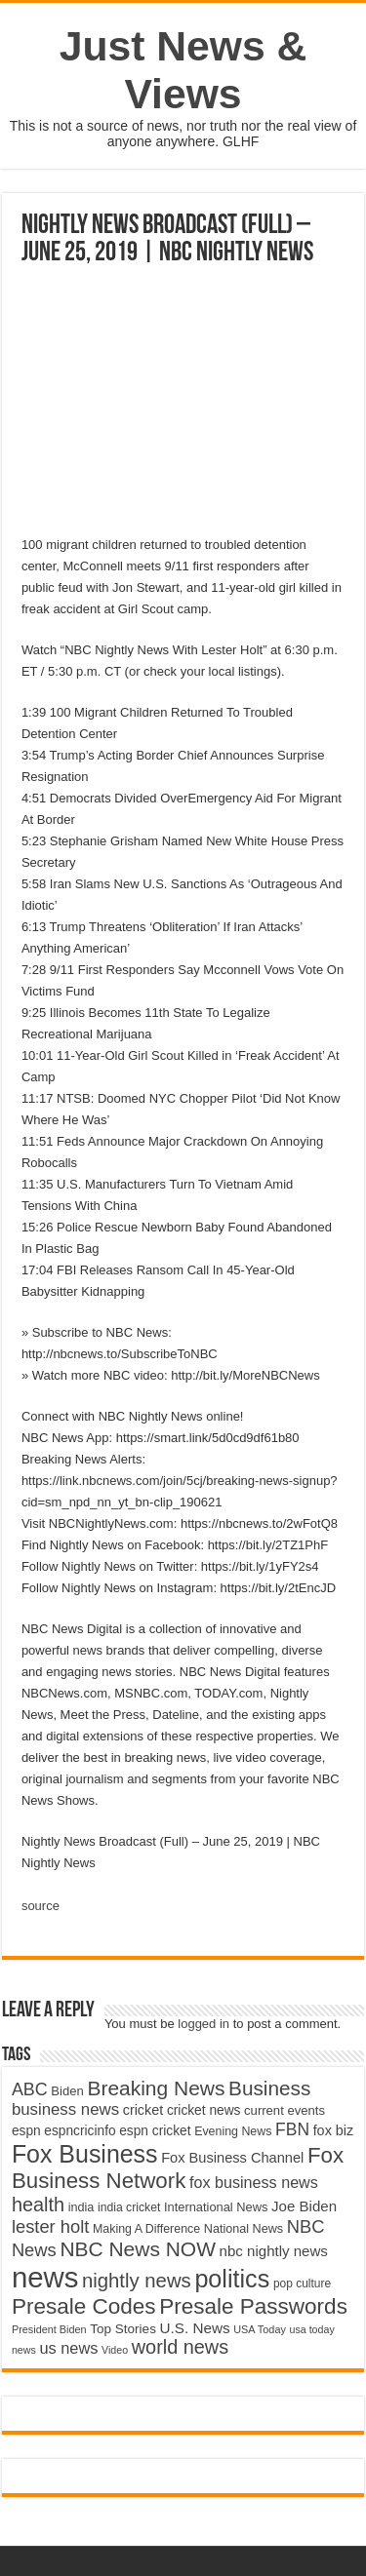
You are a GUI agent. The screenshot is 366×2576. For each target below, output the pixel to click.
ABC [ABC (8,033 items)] (30, 2089)
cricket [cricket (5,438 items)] (143, 2110)
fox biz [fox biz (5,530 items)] (333, 2130)
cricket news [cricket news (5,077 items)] (204, 2110)
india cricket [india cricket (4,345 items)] (129, 2207)
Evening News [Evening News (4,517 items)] (232, 2131)
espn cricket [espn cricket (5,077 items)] (154, 2131)
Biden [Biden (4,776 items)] (67, 2091)
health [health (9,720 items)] (38, 2204)
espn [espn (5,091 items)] (26, 2131)
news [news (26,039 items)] (45, 2277)
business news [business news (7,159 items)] (65, 2109)
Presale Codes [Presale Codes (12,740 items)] (84, 2306)
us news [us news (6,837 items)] (68, 2348)
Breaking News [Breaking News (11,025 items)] (155, 2088)
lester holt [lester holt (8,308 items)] (51, 2226)
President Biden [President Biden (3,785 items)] (49, 2329)
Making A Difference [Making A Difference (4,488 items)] (146, 2229)
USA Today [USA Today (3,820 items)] (259, 2329)
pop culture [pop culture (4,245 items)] (302, 2283)
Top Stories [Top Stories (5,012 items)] (123, 2329)
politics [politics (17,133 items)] (231, 2278)
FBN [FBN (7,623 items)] (292, 2129)
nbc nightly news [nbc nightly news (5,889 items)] (274, 2251)
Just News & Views (183, 69)
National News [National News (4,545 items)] (243, 2229)
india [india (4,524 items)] (81, 2207)
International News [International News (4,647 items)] (216, 2207)
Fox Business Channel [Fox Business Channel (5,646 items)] (232, 2158)
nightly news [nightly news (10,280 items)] (136, 2280)
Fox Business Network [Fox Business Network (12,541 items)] (178, 2168)
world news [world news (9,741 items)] (180, 2347)
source (40, 1905)
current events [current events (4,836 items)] (284, 2110)
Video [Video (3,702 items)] (115, 2350)
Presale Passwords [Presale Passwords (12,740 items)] (253, 2306)
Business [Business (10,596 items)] (269, 2088)
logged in (203, 2023)
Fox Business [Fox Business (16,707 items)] (85, 2153)
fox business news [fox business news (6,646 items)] (253, 2182)
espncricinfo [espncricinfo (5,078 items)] (79, 2131)
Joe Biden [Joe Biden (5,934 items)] (304, 2206)
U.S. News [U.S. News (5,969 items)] (195, 2328)
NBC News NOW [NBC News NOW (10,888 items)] (138, 2249)
